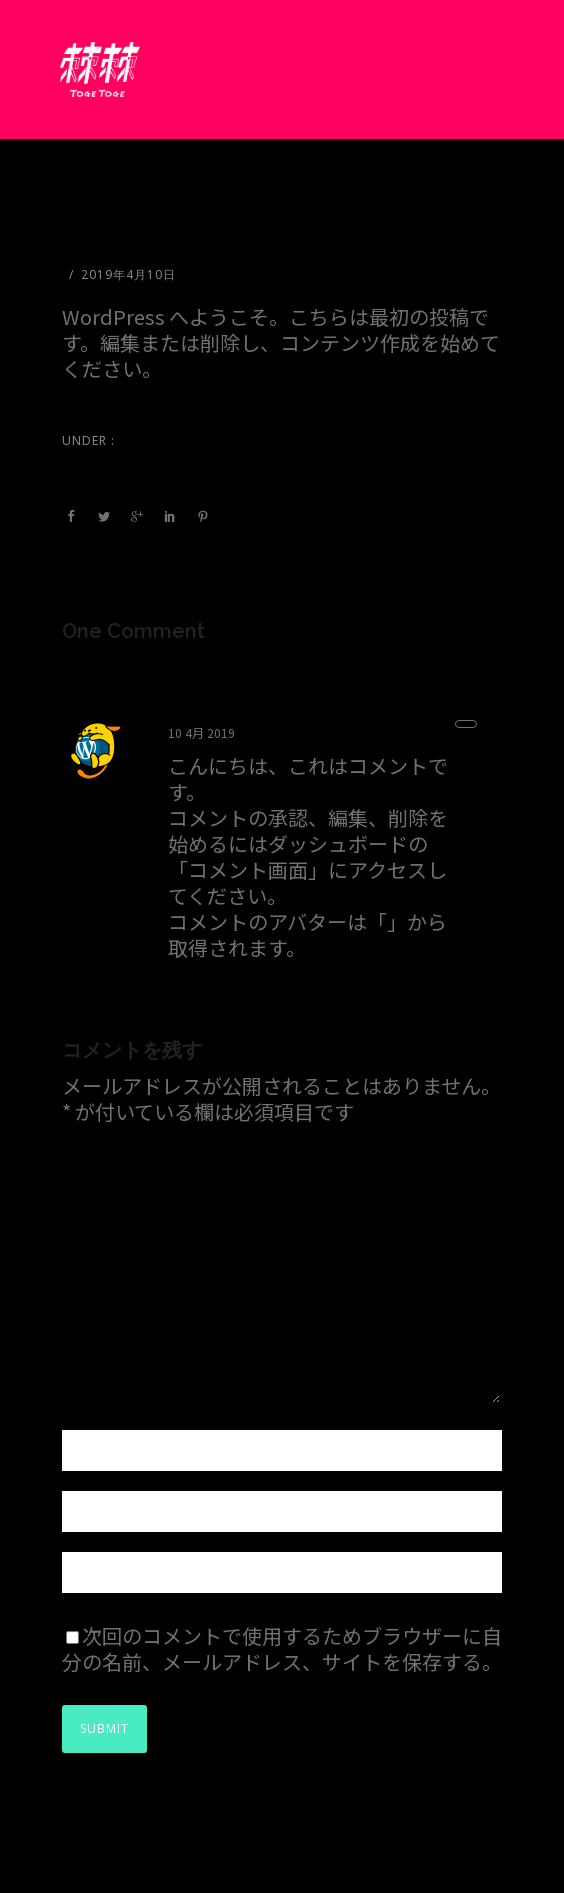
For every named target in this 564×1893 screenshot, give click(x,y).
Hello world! (119, 236)
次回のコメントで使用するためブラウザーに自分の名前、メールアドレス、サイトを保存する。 (282, 1648)
